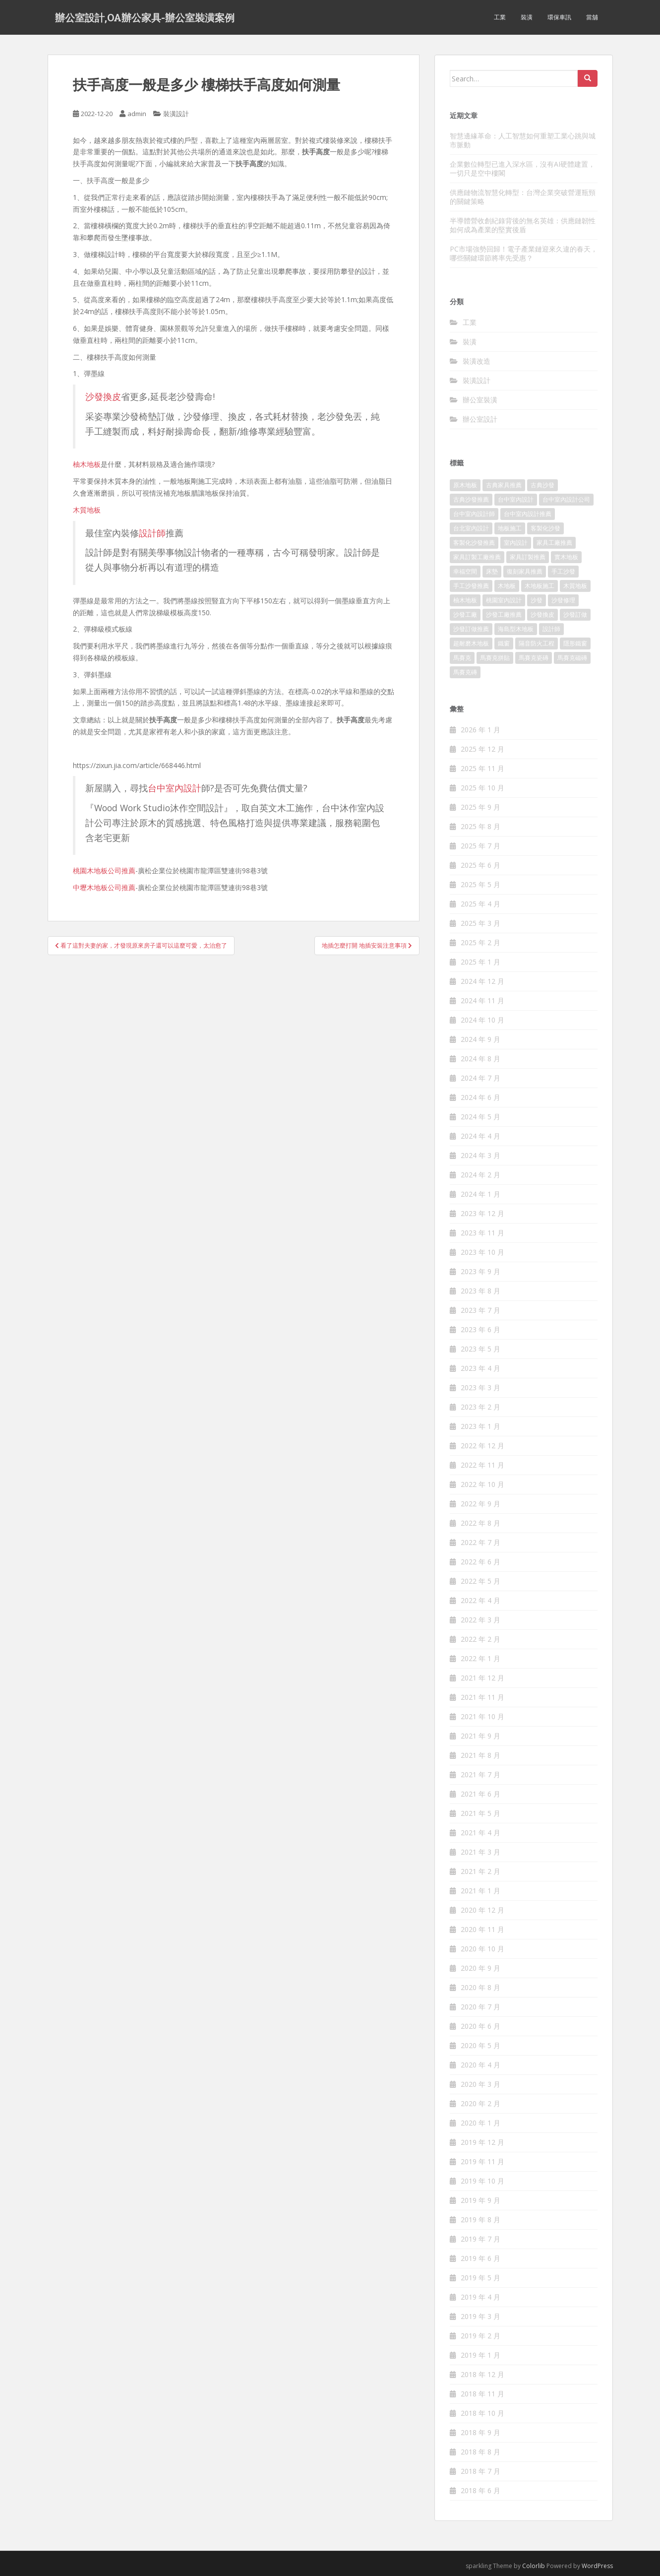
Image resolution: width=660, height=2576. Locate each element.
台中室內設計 (174, 788)
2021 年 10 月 (482, 1716)
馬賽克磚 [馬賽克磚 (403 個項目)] (465, 672)
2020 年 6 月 (480, 2026)
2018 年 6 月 (480, 2490)
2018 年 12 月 (482, 2374)
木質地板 (87, 510)
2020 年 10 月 (482, 1948)
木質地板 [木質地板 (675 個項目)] (575, 585)
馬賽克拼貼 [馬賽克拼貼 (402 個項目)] (495, 657)
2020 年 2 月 (480, 2103)
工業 (500, 17)
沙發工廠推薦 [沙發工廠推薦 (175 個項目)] (504, 614)
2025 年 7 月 (480, 845)
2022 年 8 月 (480, 1523)
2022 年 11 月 (482, 1465)
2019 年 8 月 (480, 2219)
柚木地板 (87, 464)
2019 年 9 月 (480, 2200)
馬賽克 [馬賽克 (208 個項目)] (462, 657)
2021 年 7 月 (480, 1774)
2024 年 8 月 (480, 1058)
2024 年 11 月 (482, 1000)
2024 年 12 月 (482, 981)
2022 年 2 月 (480, 1639)
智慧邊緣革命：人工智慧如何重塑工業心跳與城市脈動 (523, 140)
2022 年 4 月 (480, 1600)
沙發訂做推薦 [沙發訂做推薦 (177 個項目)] (471, 629)
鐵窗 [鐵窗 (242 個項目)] (504, 643)
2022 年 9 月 (480, 1503)
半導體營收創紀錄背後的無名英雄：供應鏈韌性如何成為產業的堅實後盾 (523, 225)
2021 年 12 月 (482, 1677)
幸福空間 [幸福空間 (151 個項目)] (465, 571)
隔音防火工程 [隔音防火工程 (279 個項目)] (536, 643)
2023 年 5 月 (480, 1348)
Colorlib (533, 2566)
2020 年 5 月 (480, 2045)
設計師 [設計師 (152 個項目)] (551, 629)
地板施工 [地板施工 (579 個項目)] (510, 528)
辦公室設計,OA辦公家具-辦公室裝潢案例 (145, 17)
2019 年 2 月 (480, 2335)
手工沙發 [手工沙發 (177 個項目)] (563, 571)
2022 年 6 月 (480, 1561)
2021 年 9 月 (480, 1735)
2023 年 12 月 (482, 1213)
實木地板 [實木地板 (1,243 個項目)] (566, 557)
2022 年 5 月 (480, 1581)
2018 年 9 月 (480, 2432)
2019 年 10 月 (482, 2181)
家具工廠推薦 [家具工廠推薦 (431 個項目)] (554, 542)
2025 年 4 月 (480, 903)
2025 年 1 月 (480, 961)
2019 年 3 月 (480, 2316)
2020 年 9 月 (480, 1968)
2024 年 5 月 (480, 1116)
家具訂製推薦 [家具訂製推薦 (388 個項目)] (527, 557)
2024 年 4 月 (480, 1136)
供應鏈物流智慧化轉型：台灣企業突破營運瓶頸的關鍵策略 (523, 197)
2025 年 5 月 (480, 884)
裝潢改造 (476, 361)
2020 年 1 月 (480, 2122)
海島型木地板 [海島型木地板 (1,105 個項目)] (516, 629)
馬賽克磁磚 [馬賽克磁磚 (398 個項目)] (572, 657)
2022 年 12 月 (482, 1445)
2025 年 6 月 (480, 865)
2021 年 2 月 (480, 1871)
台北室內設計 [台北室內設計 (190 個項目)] (471, 528)
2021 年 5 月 (480, 1813)
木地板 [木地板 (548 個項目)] (507, 585)
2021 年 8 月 (480, 1755)
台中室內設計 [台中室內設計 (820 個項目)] (516, 499)
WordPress (597, 2566)
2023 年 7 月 (480, 1310)
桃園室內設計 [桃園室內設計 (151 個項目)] (504, 600)
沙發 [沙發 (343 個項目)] (536, 600)
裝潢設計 (176, 113)
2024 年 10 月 (482, 1020)
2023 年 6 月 (480, 1329)
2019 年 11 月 (482, 2161)
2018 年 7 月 (480, 2471)
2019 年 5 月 (480, 2277)
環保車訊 (559, 17)
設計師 (152, 533)
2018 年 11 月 (482, 2393)
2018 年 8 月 (480, 2451)
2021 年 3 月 (480, 1852)
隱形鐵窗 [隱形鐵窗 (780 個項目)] (575, 643)
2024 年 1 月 (480, 1194)
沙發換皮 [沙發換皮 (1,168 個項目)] (542, 614)
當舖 (592, 17)
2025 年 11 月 (482, 768)
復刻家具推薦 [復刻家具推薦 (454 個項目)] (524, 571)
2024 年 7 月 (480, 1078)
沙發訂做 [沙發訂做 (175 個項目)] (575, 614)
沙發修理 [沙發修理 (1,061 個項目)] (563, 600)
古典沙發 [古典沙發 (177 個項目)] (542, 485)
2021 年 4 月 (480, 1832)
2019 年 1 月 (480, 2355)
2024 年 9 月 (480, 1039)
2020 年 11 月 (482, 1929)
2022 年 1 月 (480, 1658)
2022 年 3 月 (480, 1619)
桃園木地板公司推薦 (104, 870)
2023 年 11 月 (482, 1232)
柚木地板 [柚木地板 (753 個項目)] (465, 600)
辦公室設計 (480, 419)
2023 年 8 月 (480, 1290)
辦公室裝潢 (480, 399)
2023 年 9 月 (480, 1271)
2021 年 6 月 (480, 1794)
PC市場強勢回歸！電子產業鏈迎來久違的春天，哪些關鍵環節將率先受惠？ (524, 253)
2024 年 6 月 (480, 1097)
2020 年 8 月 (480, 1987)
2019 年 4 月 (480, 2297)
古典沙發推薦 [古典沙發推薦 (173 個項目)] (471, 499)
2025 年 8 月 (480, 826)
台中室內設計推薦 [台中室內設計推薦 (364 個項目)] (527, 514)
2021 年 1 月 (480, 1890)
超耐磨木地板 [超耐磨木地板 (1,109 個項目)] (471, 643)
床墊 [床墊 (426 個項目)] (492, 571)
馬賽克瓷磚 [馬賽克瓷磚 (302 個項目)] (533, 657)
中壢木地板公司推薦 (104, 887)
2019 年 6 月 (480, 2258)
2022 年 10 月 (482, 1484)
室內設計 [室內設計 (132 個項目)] (516, 542)
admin (136, 113)
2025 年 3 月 (480, 923)
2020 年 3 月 (480, 2084)
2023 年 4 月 (480, 1368)
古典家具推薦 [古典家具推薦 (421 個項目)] (504, 485)
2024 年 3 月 (480, 1155)
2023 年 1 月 (480, 1426)
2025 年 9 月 (480, 807)
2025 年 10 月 (482, 787)
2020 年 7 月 (480, 2006)
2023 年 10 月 (482, 1252)
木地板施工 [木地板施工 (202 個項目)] (539, 585)
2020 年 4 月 (480, 2064)
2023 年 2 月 (480, 1407)
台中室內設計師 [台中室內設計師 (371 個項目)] (474, 514)
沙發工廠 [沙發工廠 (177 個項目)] (465, 614)
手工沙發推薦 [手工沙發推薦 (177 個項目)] (471, 585)
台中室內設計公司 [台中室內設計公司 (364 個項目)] (566, 499)
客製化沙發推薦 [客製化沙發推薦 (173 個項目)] (474, 542)
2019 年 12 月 (482, 2142)
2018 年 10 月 (482, 2413)
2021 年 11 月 (482, 1697)
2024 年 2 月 (480, 1174)
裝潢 (527, 17)
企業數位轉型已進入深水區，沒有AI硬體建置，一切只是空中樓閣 (522, 168)
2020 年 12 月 (482, 1910)
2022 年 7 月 (480, 1542)
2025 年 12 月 (482, 749)
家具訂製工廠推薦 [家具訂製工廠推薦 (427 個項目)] (477, 557)
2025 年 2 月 (480, 942)
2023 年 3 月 (480, 1387)
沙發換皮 (103, 396)
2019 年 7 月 (480, 2239)
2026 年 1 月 (480, 729)
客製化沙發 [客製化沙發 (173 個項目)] (545, 528)
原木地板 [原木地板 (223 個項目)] (465, 485)
